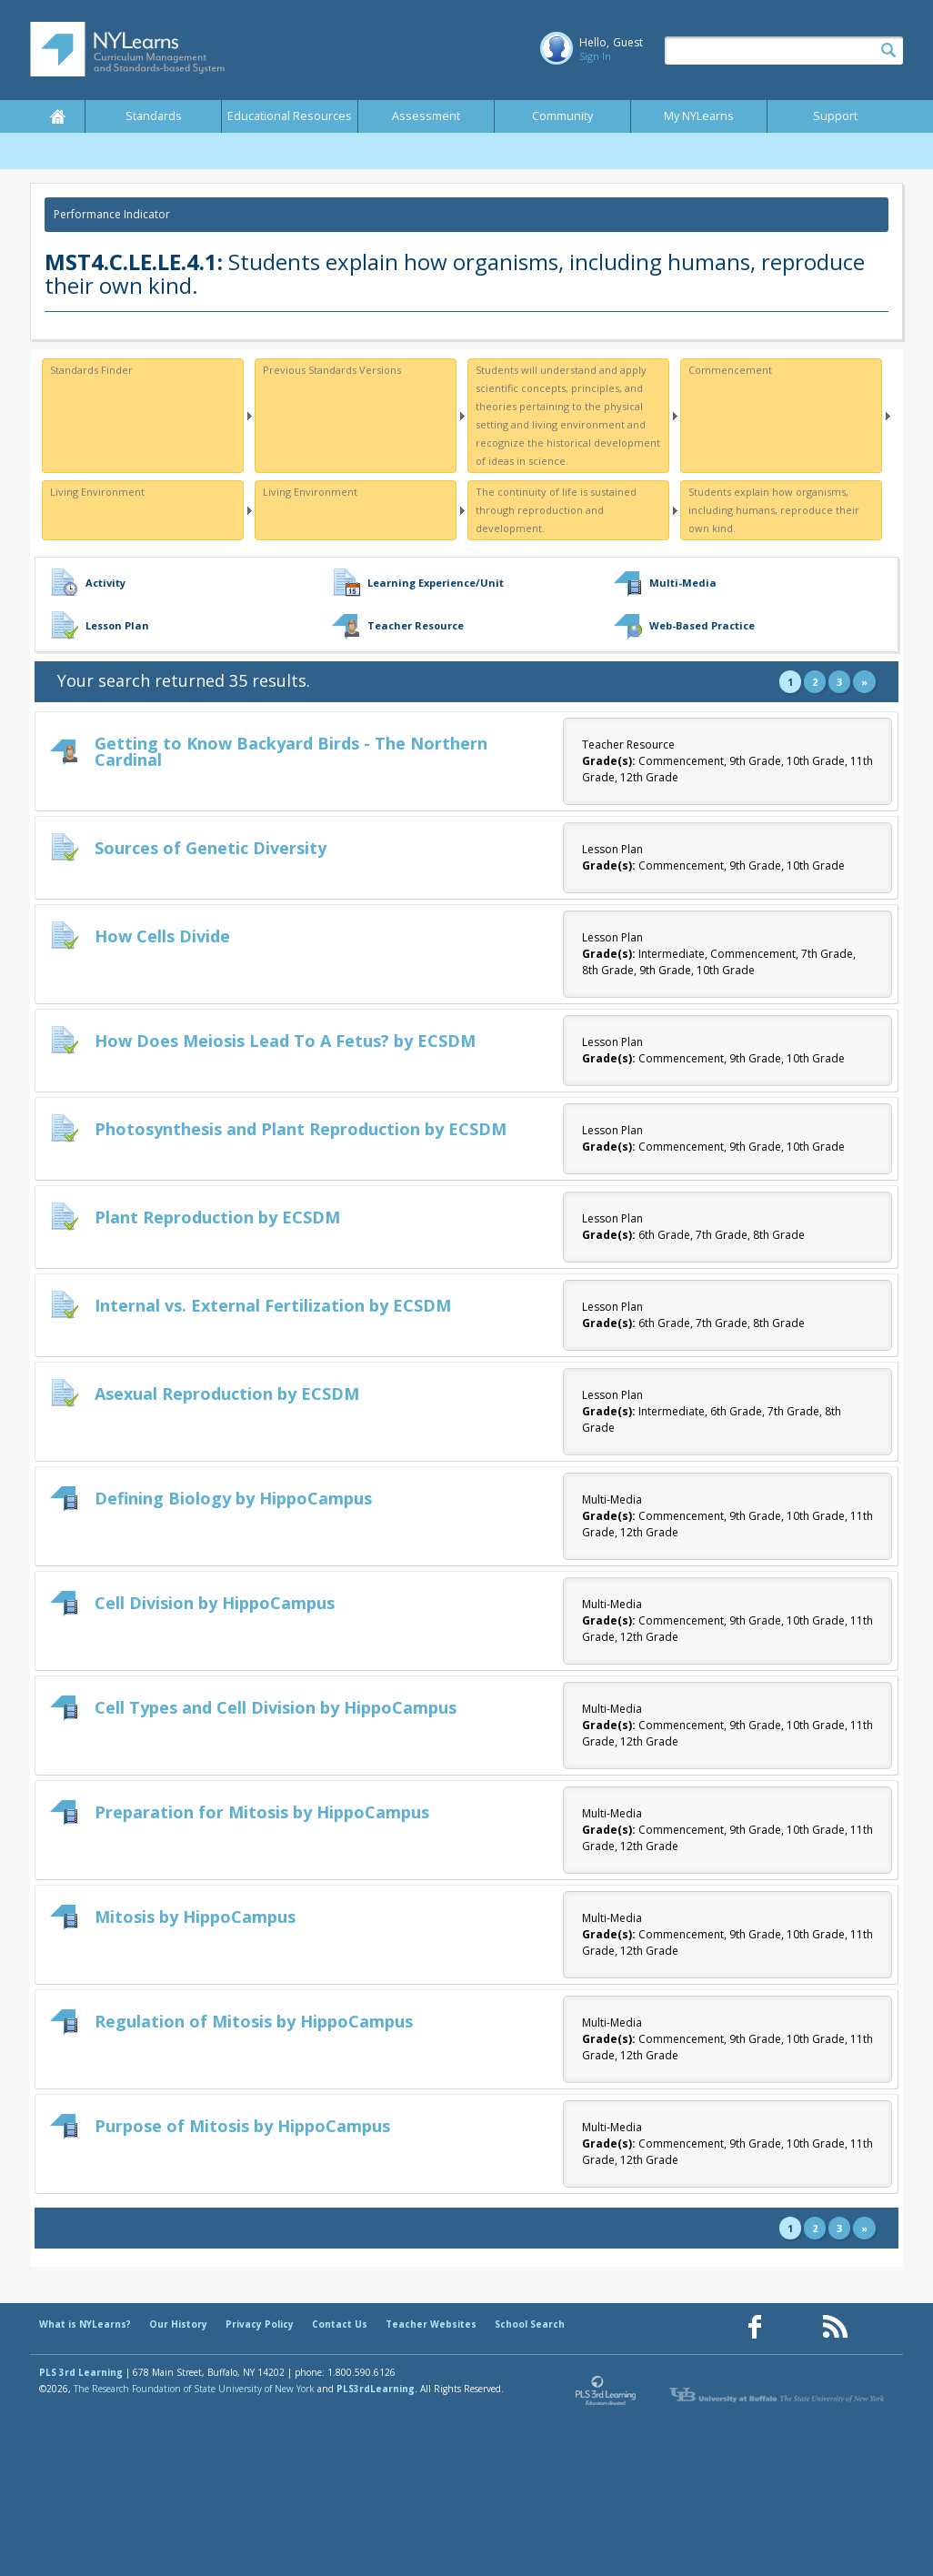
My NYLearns (699, 116)
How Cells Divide (162, 936)
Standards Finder (91, 370)
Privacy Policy (260, 2324)
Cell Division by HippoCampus (215, 1603)
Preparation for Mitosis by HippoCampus (262, 1812)
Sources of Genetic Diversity (210, 848)
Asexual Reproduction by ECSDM (227, 1393)
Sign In (595, 56)
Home (57, 116)
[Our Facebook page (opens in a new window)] (755, 2327)
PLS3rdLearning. (376, 2388)
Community (562, 116)
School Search (530, 2324)
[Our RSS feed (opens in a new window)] (835, 2327)
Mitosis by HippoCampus (195, 1916)
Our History (178, 2324)
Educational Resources (289, 116)
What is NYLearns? (85, 2324)
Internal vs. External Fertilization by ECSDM (273, 1305)
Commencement (730, 370)
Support (835, 116)
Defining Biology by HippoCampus (233, 1498)
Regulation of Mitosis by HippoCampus (254, 2021)
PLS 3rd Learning (81, 2372)
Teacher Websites (431, 2324)
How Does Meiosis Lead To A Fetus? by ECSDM (285, 1041)
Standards (153, 116)
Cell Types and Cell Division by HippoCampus (275, 1707)
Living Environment (97, 491)
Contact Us (339, 2324)
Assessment (426, 116)
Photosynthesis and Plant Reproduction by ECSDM (301, 1129)
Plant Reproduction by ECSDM (217, 1217)
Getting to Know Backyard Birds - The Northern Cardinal (291, 751)
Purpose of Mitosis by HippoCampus (242, 2126)
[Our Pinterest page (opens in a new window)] (795, 2327)
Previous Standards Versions (332, 370)
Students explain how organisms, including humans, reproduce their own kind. (773, 510)
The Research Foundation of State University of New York (194, 2388)
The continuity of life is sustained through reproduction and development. (556, 510)
